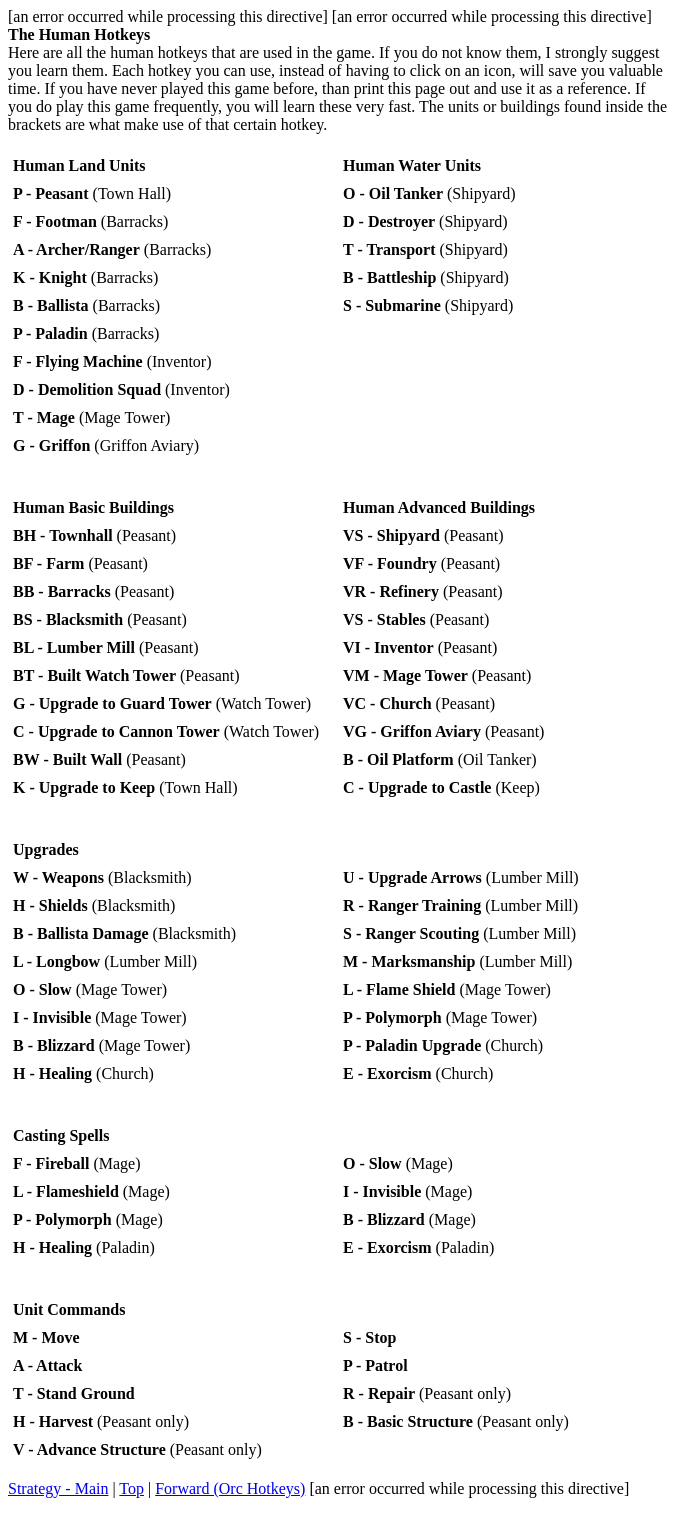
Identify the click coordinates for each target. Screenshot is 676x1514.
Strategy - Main (58, 1488)
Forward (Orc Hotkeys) (230, 1488)
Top (131, 1488)
